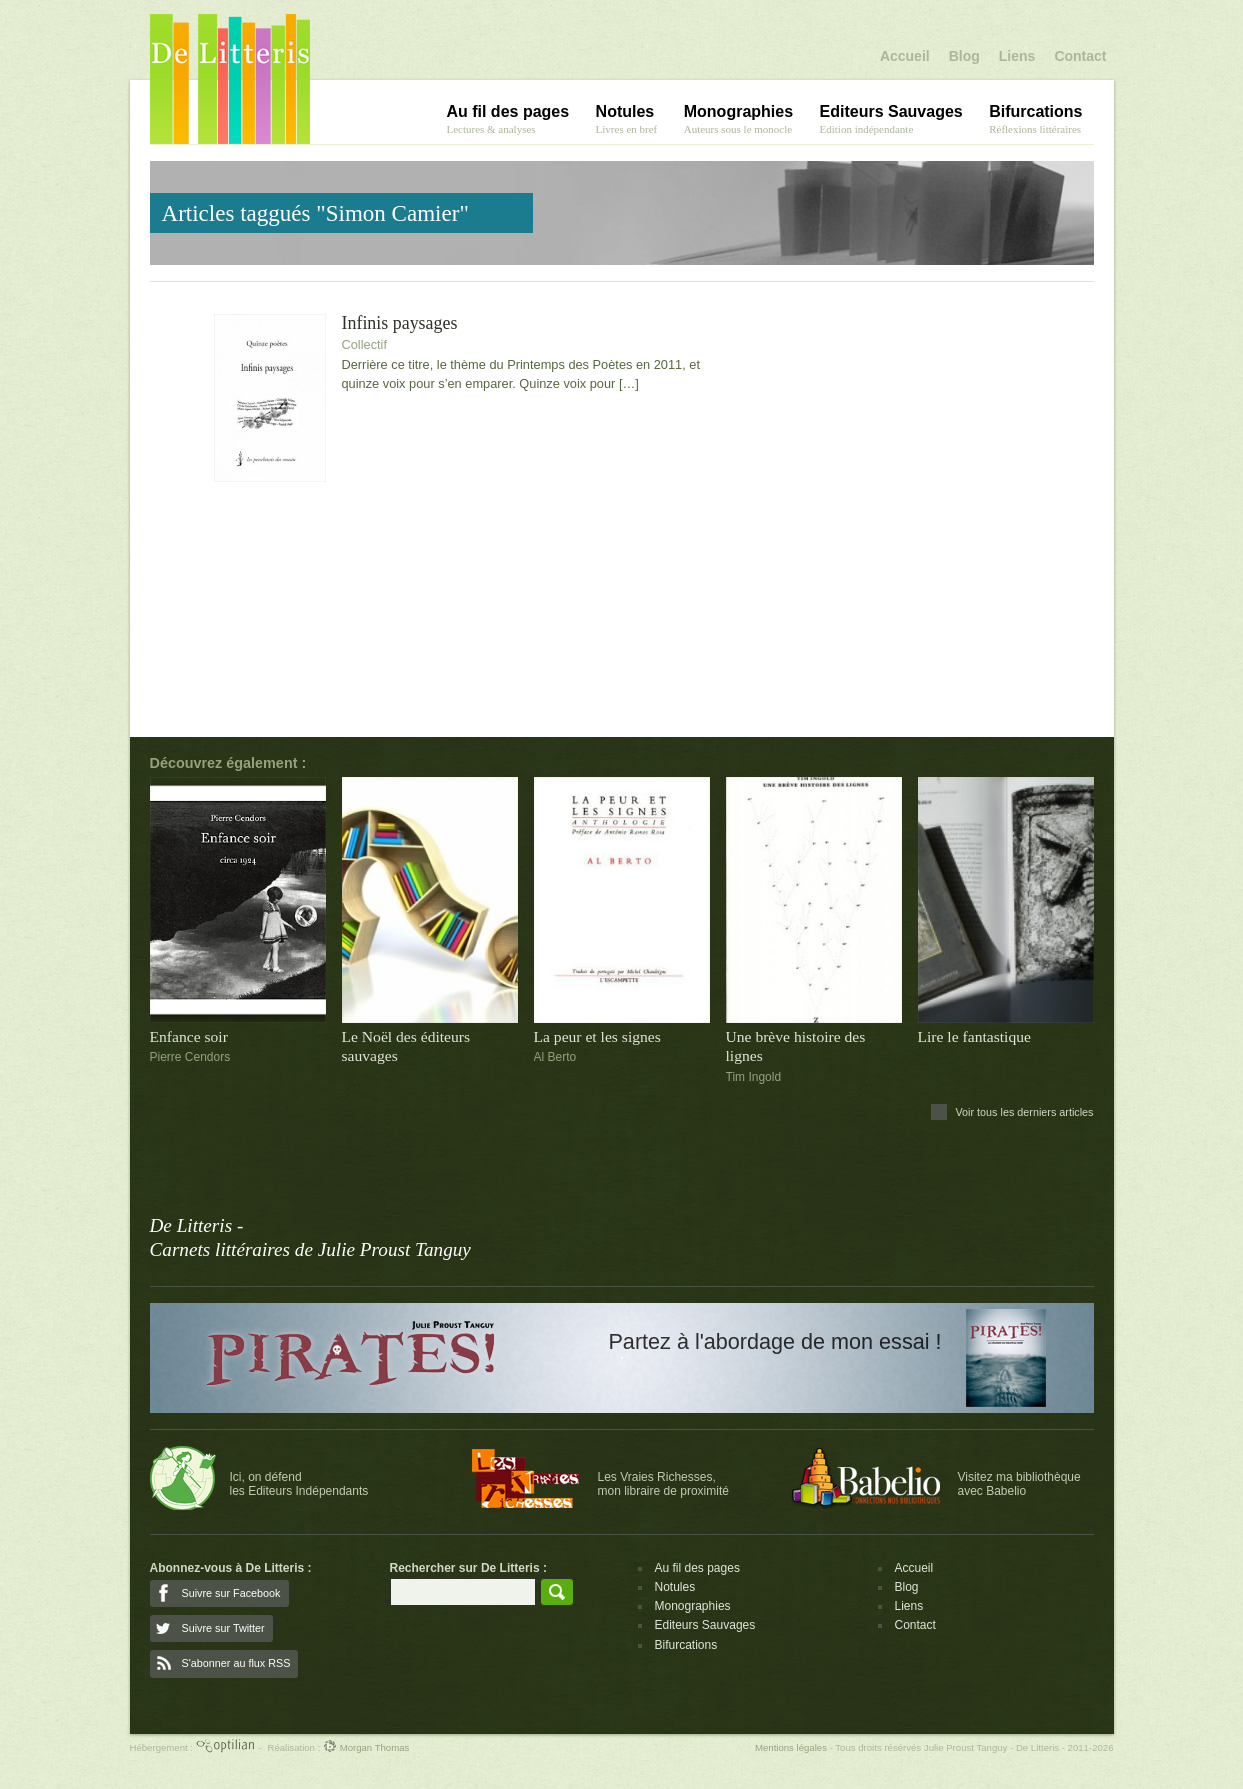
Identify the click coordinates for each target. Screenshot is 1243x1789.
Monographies (693, 1606)
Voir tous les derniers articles (1024, 1112)
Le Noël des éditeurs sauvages (406, 1046)
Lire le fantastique (974, 1036)
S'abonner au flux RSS (236, 1663)
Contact (1080, 56)
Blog (964, 56)
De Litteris (230, 79)
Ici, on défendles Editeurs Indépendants (299, 1484)
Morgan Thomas (366, 1747)
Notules (675, 1587)
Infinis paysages (400, 323)
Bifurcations (686, 1645)
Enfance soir (189, 1036)
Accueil (905, 56)
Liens (1017, 56)
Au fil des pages (697, 1568)
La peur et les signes (597, 1036)
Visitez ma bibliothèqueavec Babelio (1019, 1484)
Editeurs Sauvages (705, 1625)
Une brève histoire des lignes (796, 1046)
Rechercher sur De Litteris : (468, 1568)
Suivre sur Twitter (223, 1628)
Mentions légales (791, 1747)
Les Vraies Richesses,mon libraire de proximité (663, 1484)
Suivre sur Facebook (231, 1593)
